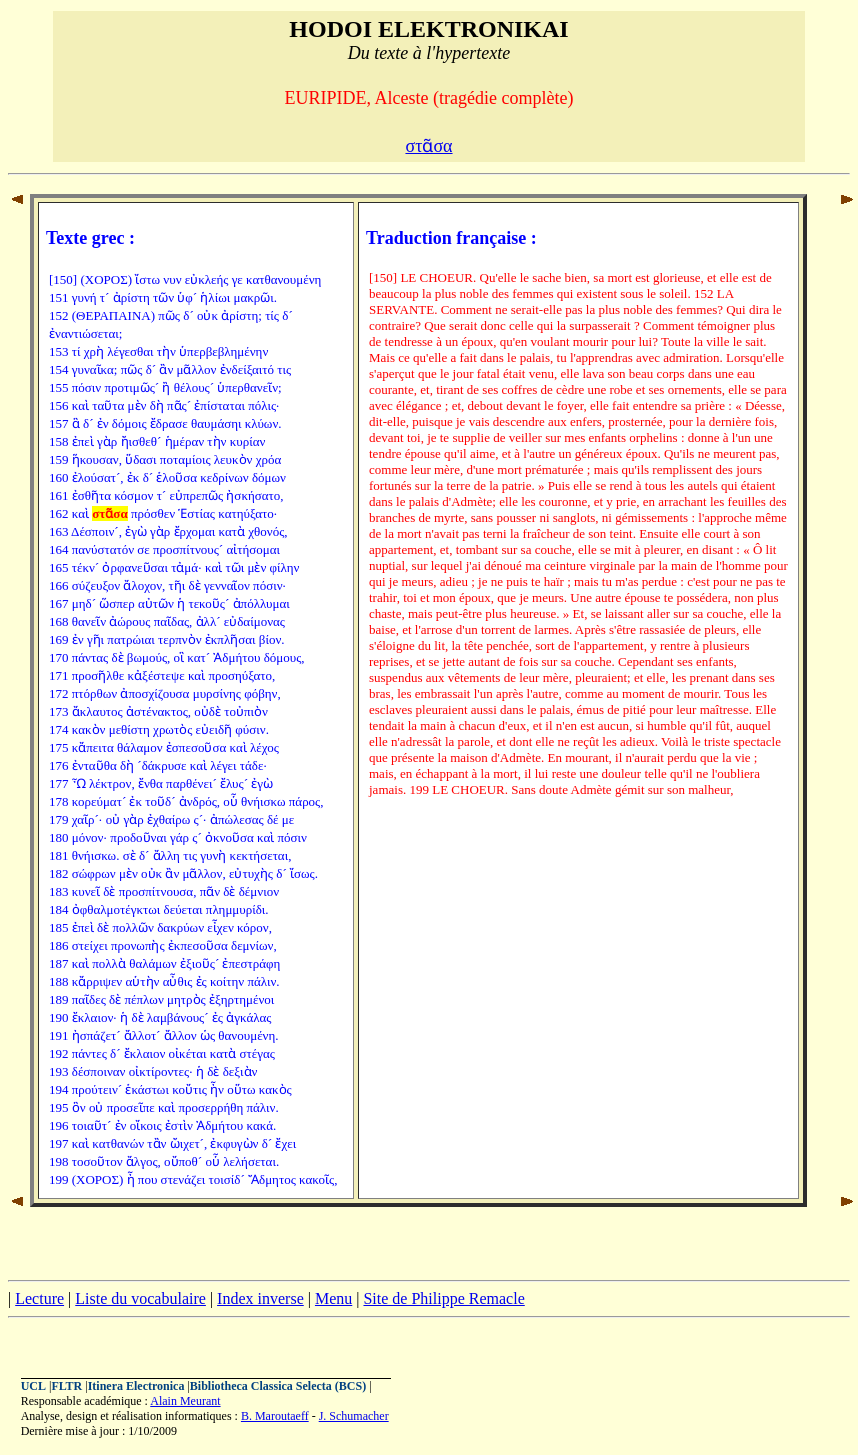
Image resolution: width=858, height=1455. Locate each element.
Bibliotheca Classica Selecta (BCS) (278, 1386)
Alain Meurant (185, 1401)
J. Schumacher (354, 1416)
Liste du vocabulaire (140, 1298)
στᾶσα (428, 146)
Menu (333, 1298)
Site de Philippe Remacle (443, 1298)
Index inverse (260, 1298)
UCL (33, 1386)
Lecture (39, 1298)
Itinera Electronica (136, 1386)
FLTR (66, 1386)
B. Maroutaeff (275, 1416)
